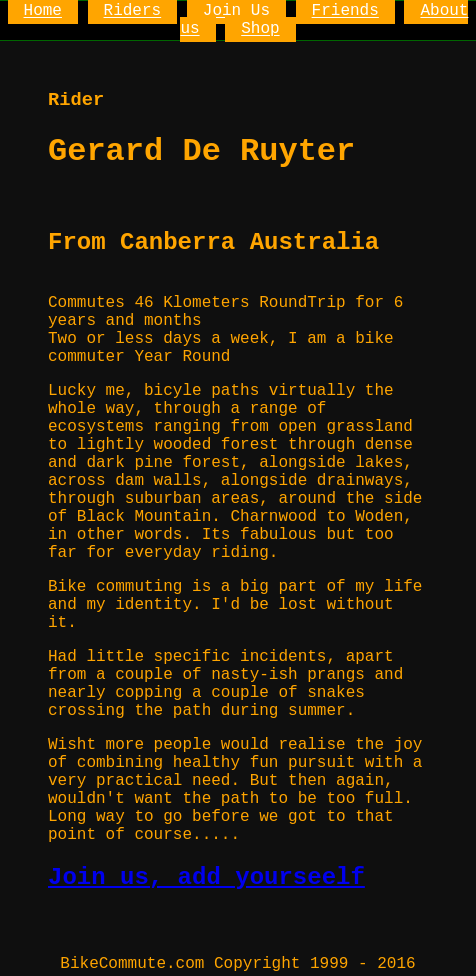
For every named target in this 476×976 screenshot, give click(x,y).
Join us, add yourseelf (206, 877)
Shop (260, 30)
